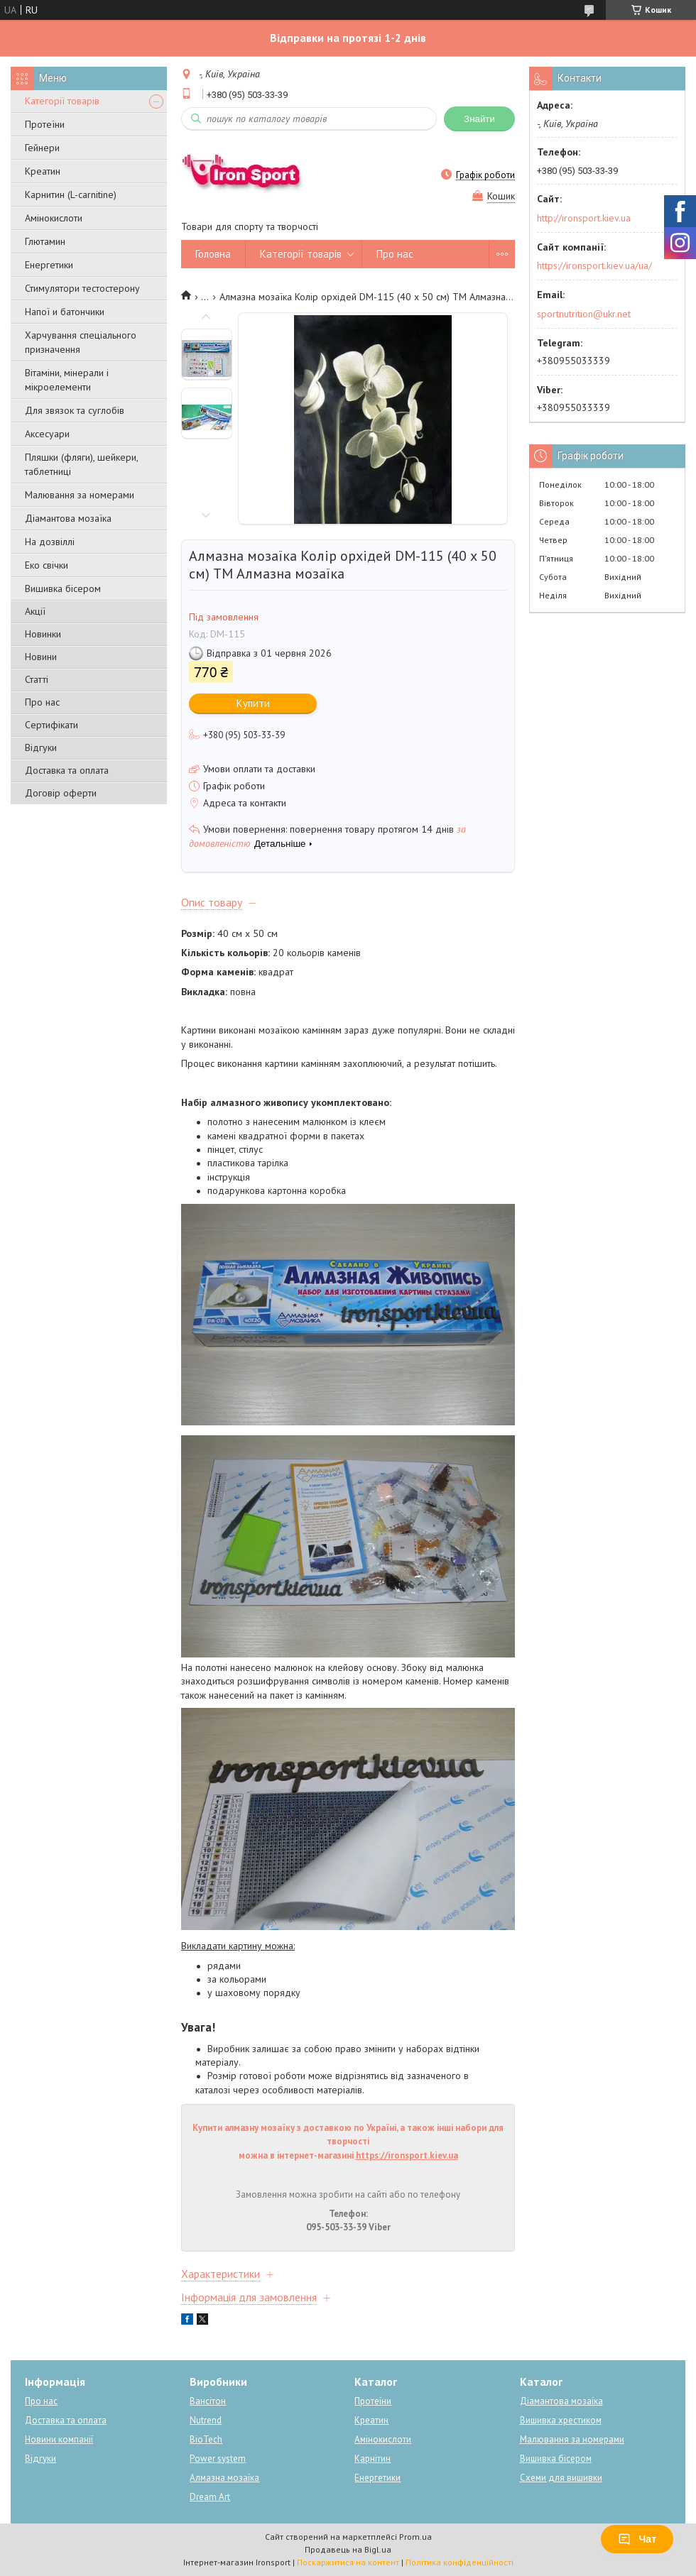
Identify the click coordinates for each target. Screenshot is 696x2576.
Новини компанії (59, 2439)
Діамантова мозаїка (68, 518)
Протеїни (45, 124)
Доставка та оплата (67, 770)
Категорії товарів (62, 100)
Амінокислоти (53, 218)
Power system (218, 2458)
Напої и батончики (64, 311)
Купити (253, 703)
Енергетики (49, 264)
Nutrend (206, 2420)
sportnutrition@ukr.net (584, 313)
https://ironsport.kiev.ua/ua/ (594, 265)
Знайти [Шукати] (479, 119)
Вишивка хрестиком (561, 2420)
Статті (36, 679)
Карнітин (372, 2458)
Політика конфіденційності (459, 2562)
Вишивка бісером (63, 588)
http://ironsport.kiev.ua (584, 218)
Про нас (42, 702)
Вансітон (208, 2401)
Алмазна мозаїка (224, 2478)
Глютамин (45, 241)
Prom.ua (415, 2536)
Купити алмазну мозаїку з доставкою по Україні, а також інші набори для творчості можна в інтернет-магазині (348, 2141)
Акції (35, 611)
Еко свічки (46, 565)
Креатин (42, 171)
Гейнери (42, 147)
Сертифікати (51, 724)
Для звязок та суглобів (74, 410)
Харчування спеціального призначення (80, 342)
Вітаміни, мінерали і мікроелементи (67, 379)
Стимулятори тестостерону (82, 288)
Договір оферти (61, 792)
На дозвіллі (50, 541)
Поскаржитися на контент (348, 2562)
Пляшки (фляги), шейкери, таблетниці (81, 464)
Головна (213, 253)
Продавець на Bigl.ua (348, 2549)
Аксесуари (47, 433)
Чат (637, 2539)
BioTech (206, 2439)
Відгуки (41, 747)
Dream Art (210, 2497)
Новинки (43, 633)
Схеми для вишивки (561, 2478)
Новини (41, 656)
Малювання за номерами (79, 494)
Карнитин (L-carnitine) (70, 194)
